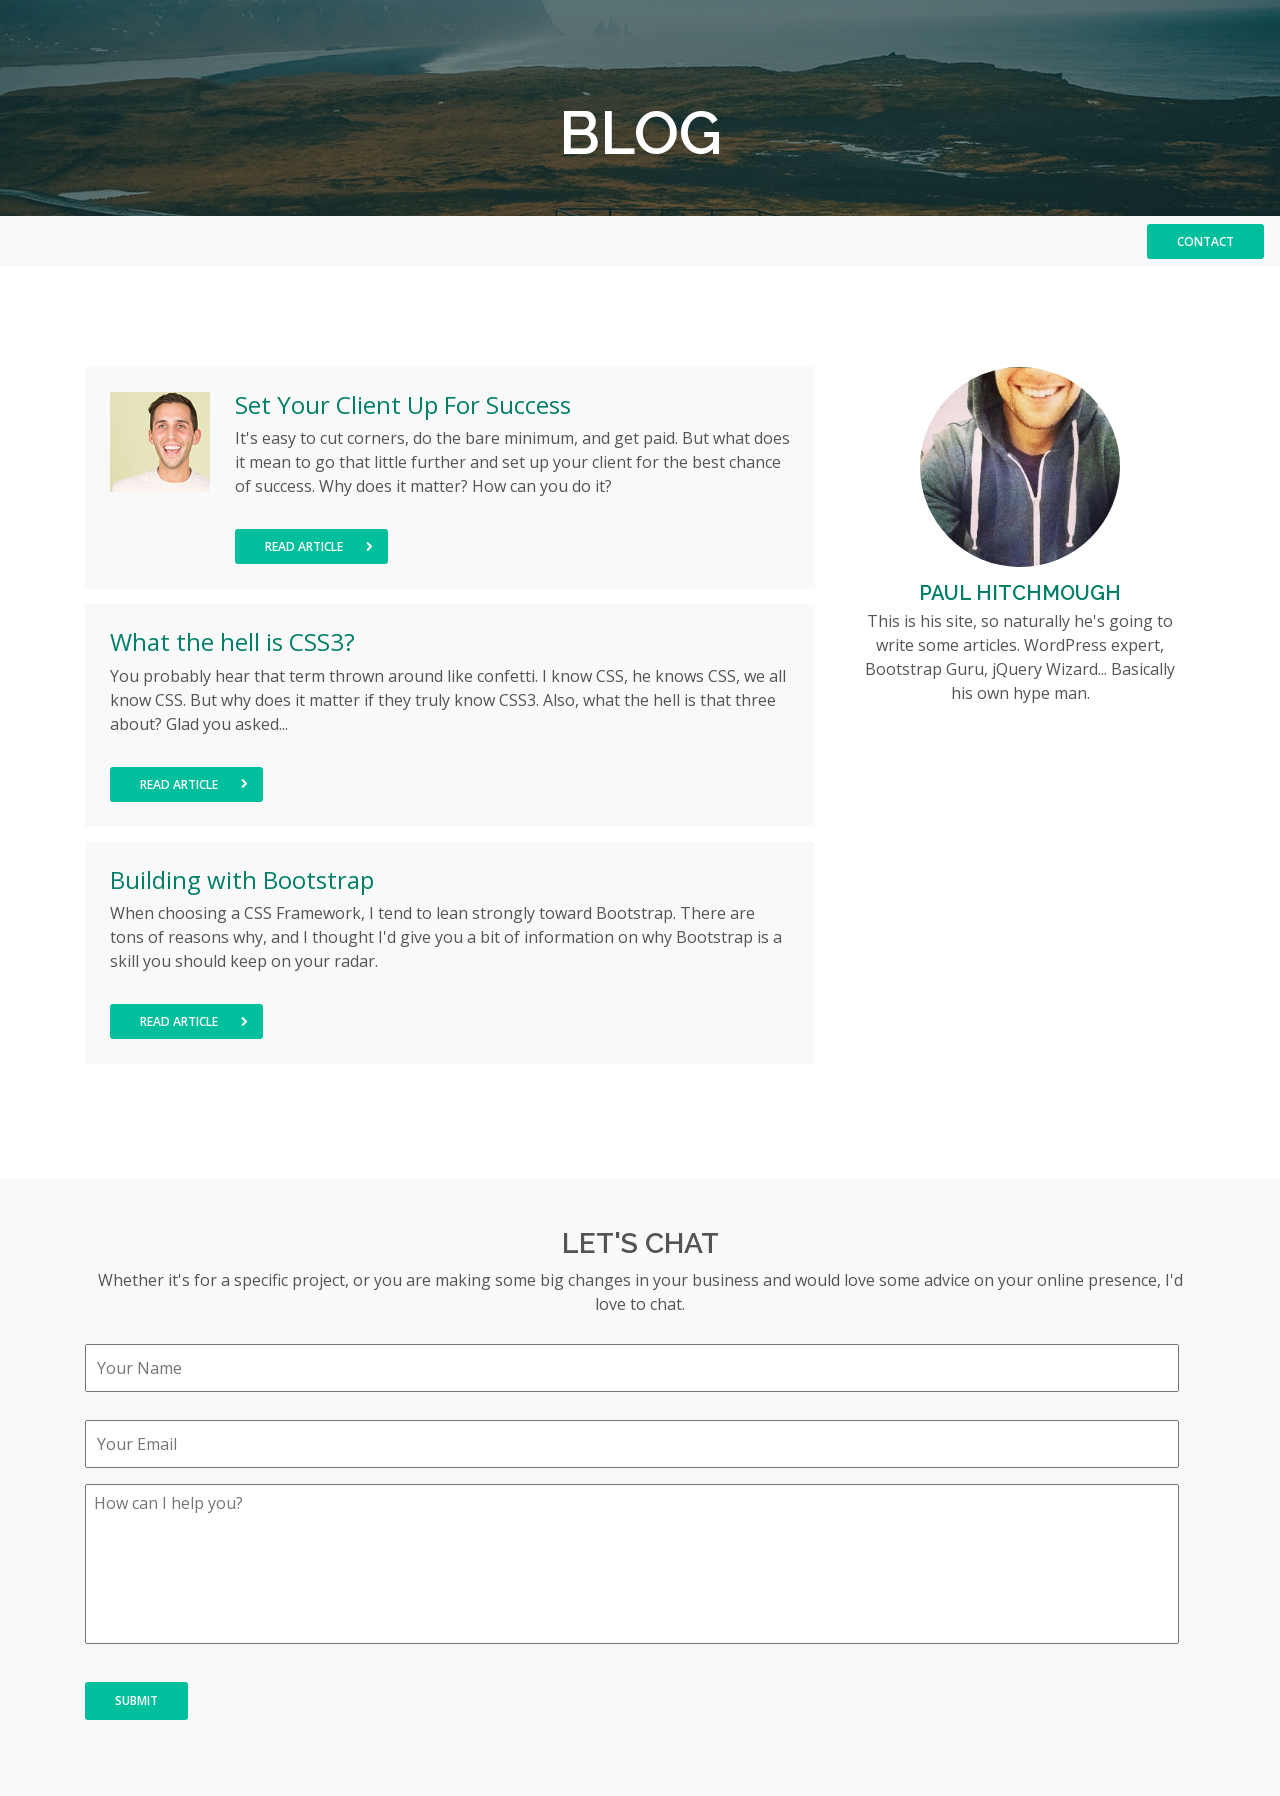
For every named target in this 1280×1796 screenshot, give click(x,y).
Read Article (319, 546)
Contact (1205, 241)
